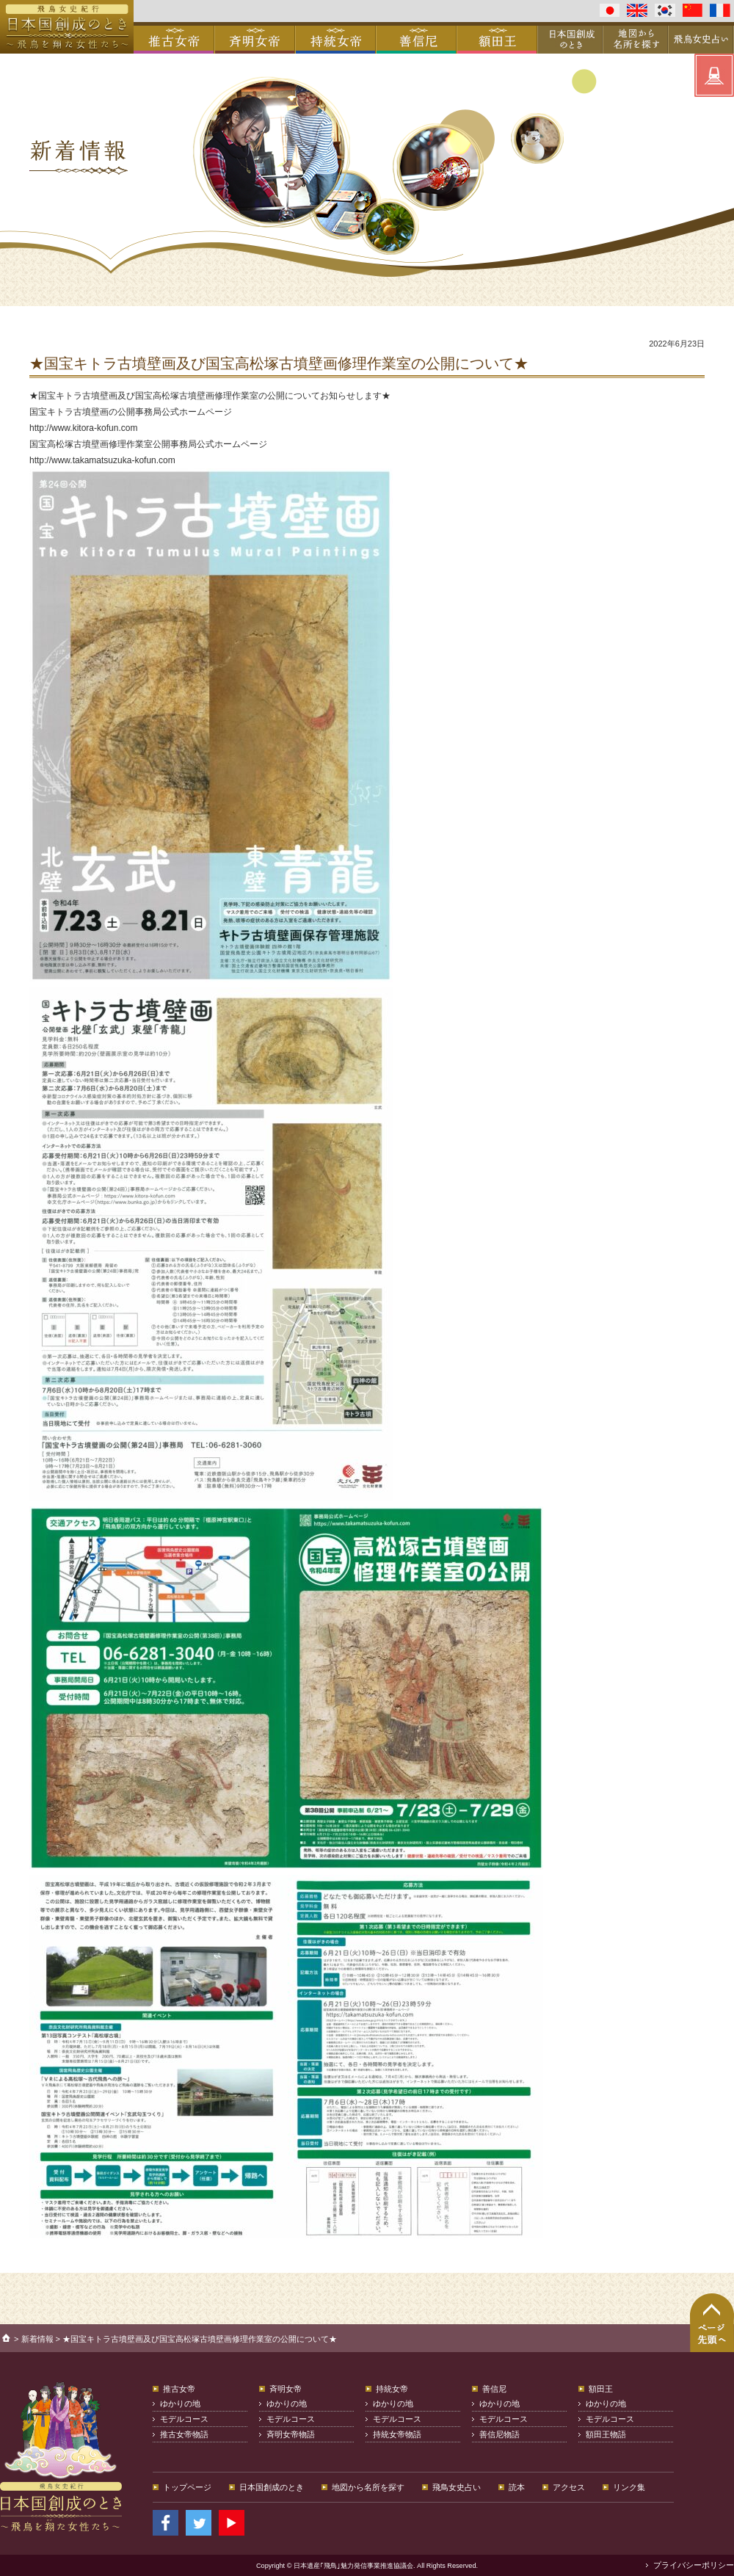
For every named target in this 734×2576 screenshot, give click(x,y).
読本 (517, 2487)
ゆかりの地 (180, 2403)
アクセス (569, 2487)
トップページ (187, 2487)
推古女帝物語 (184, 2434)
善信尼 (494, 2388)
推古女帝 (179, 2388)
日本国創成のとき (271, 2487)
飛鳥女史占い (456, 2487)
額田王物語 (606, 2434)
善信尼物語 (499, 2434)
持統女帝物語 (397, 2434)
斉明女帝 (285, 2388)
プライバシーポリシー (693, 2565)
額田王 (601, 2388)
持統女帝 (392, 2388)
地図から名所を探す (368, 2487)
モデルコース (184, 2418)
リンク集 (629, 2487)
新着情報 (37, 2338)
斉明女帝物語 (290, 2434)
